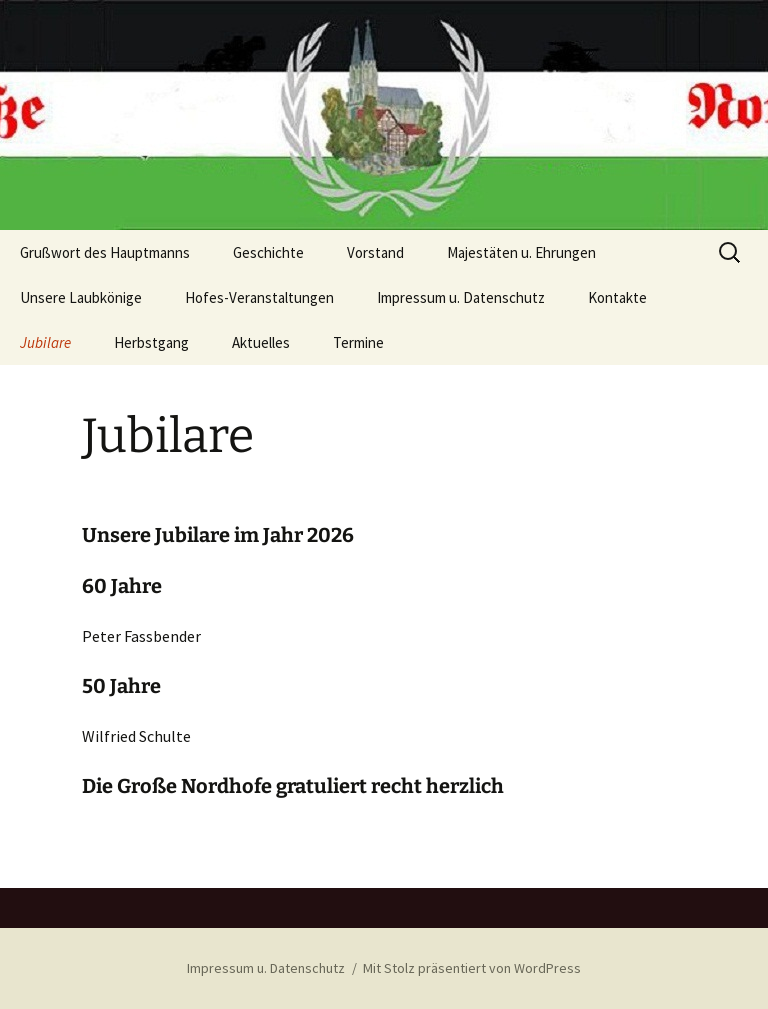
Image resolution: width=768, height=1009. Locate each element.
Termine (358, 342)
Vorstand (375, 252)
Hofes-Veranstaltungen (259, 297)
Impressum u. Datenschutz (461, 297)
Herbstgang (151, 342)
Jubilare (45, 342)
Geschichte (268, 252)
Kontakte (617, 297)
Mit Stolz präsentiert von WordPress (472, 968)
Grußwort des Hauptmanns (105, 252)
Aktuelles (261, 342)
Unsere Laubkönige (81, 297)
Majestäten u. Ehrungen (521, 252)
